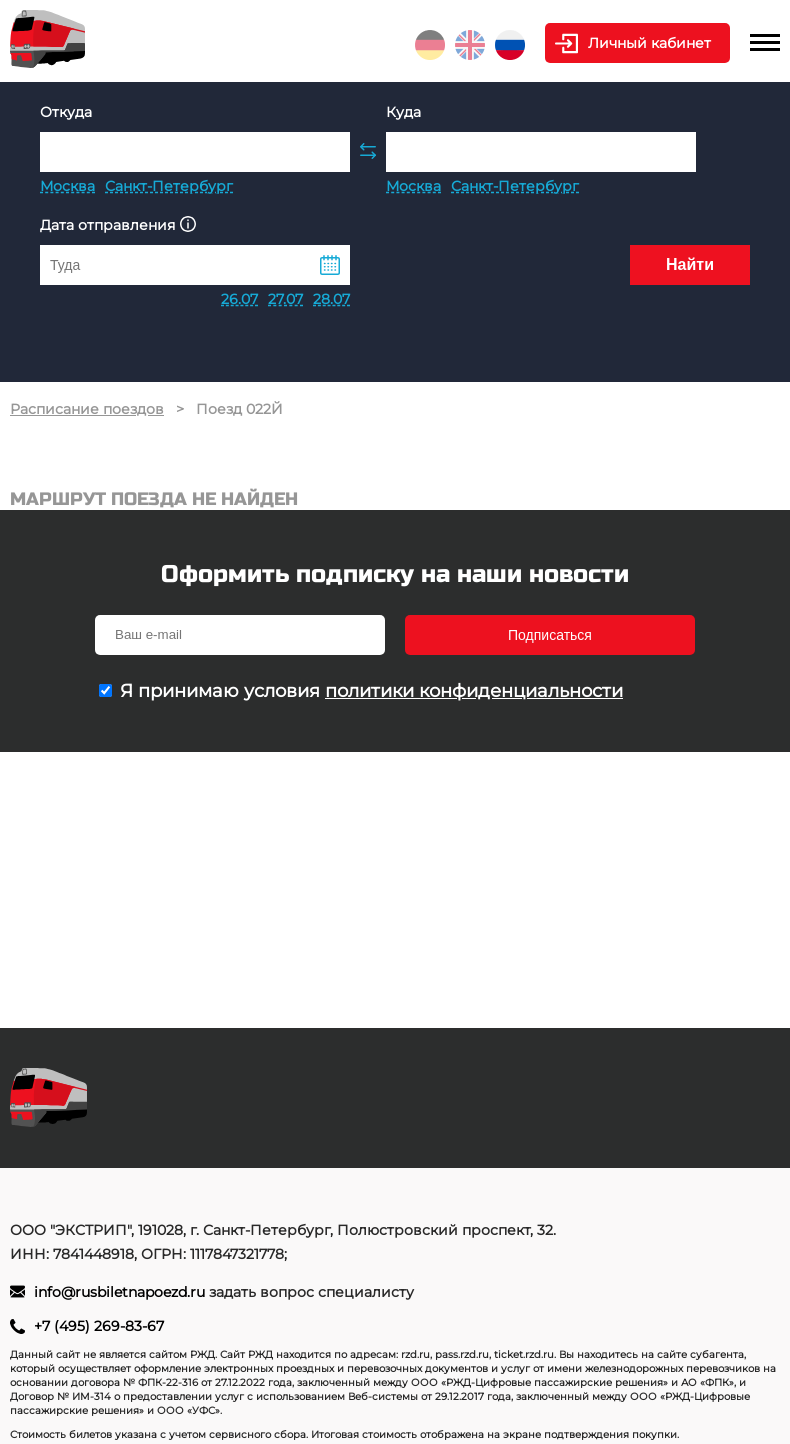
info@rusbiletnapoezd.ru (121, 1292)
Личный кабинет (649, 43)
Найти (690, 264)
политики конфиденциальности (474, 691)
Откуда (66, 112)
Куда (403, 112)
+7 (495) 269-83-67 (99, 1326)
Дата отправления (118, 224)
